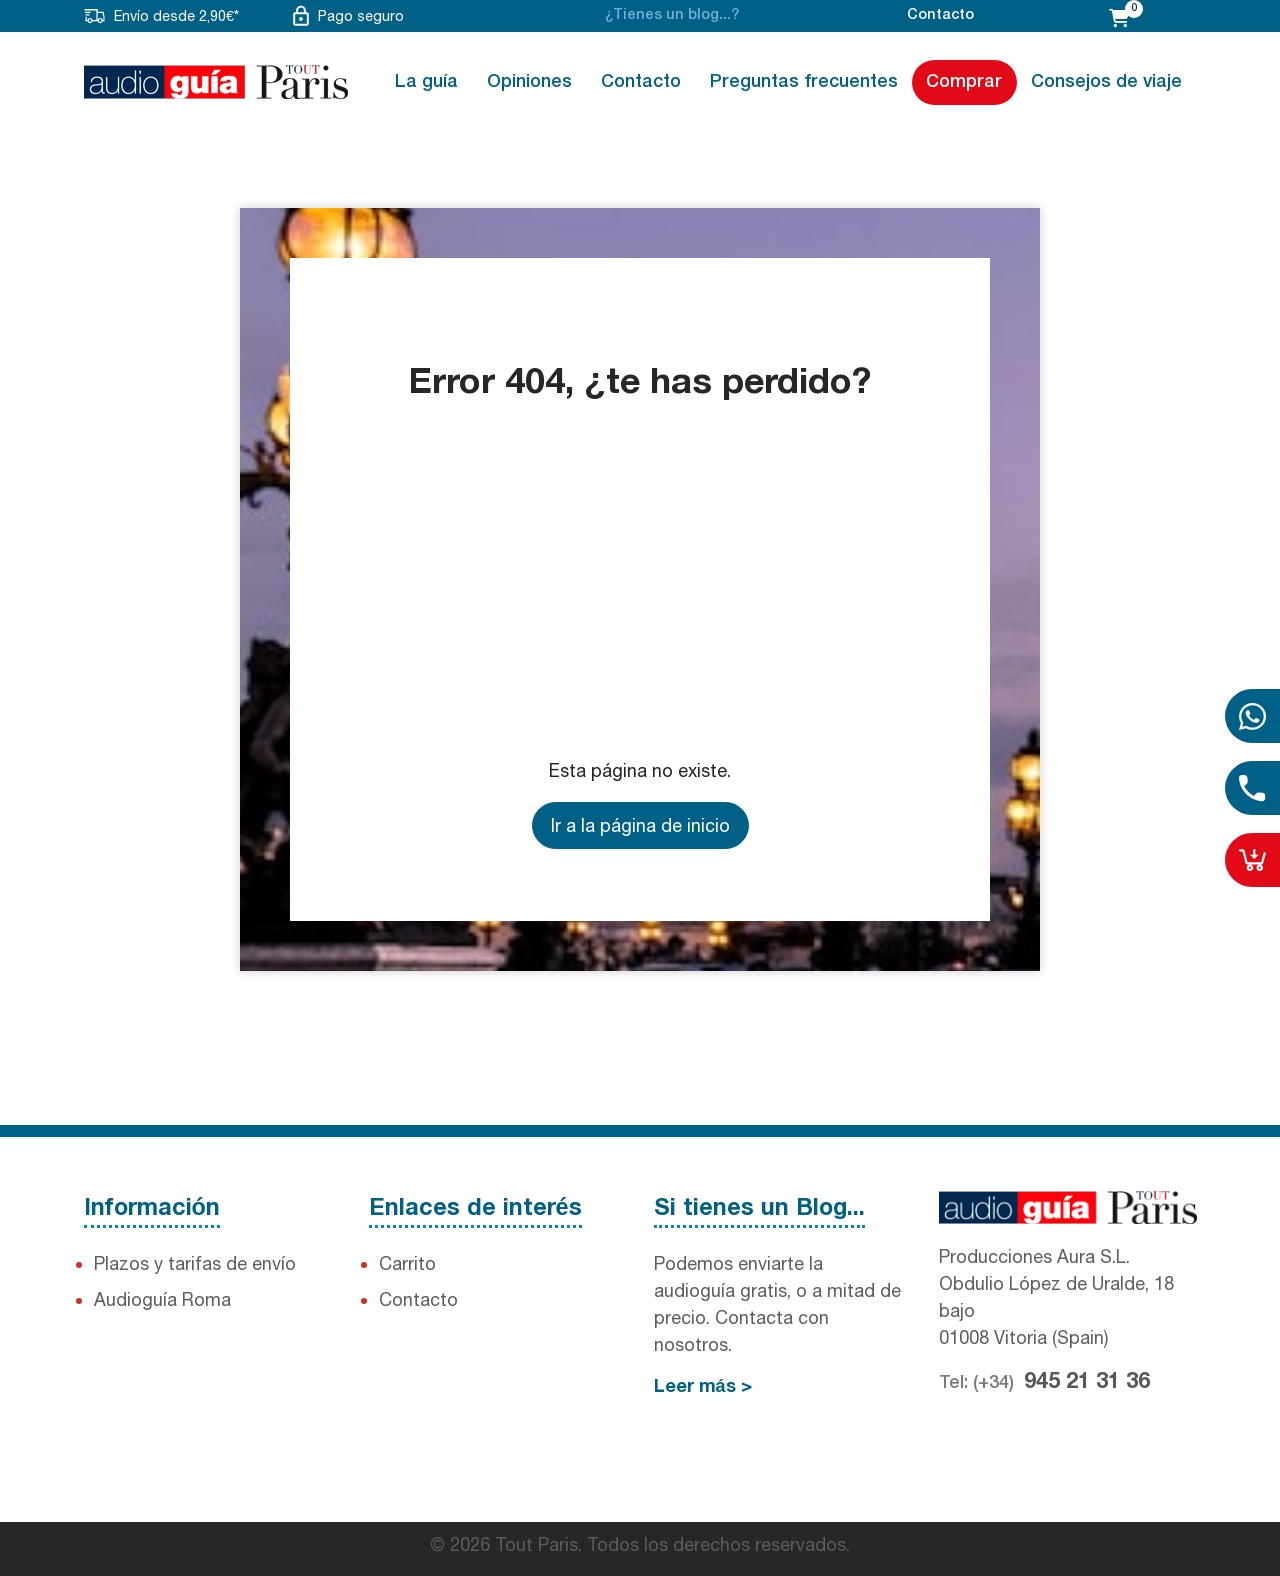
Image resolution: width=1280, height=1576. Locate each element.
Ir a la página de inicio (640, 825)
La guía (426, 82)
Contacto (940, 15)
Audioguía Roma (162, 1299)
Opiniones (529, 82)
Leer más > (703, 1387)
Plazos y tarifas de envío (195, 1263)
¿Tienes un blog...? (672, 15)
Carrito (407, 1263)
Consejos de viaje (1106, 82)
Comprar (964, 82)
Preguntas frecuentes (804, 82)
